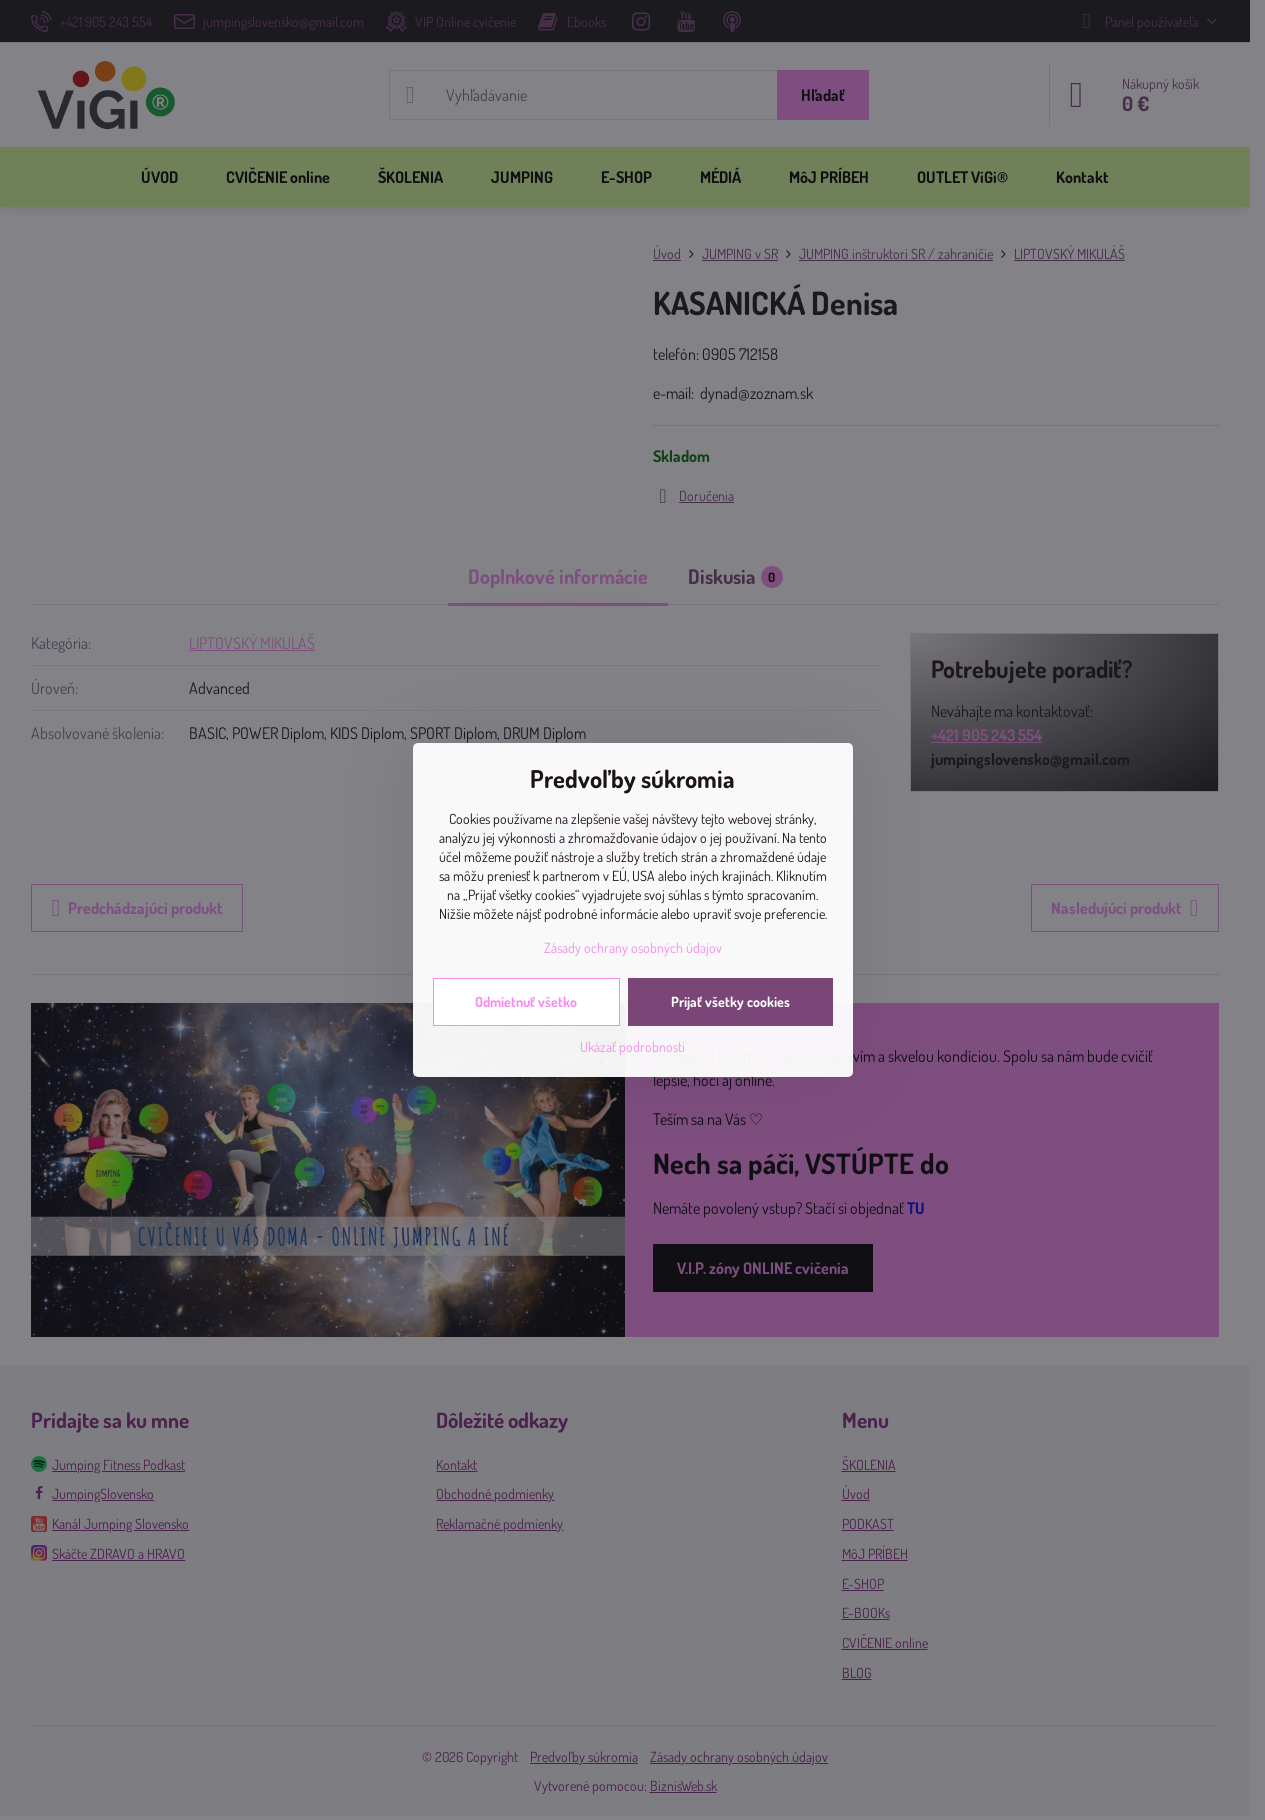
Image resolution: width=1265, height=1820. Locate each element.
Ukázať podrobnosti (632, 1046)
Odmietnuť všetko (526, 1001)
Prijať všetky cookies (730, 1001)
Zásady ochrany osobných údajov (633, 947)
